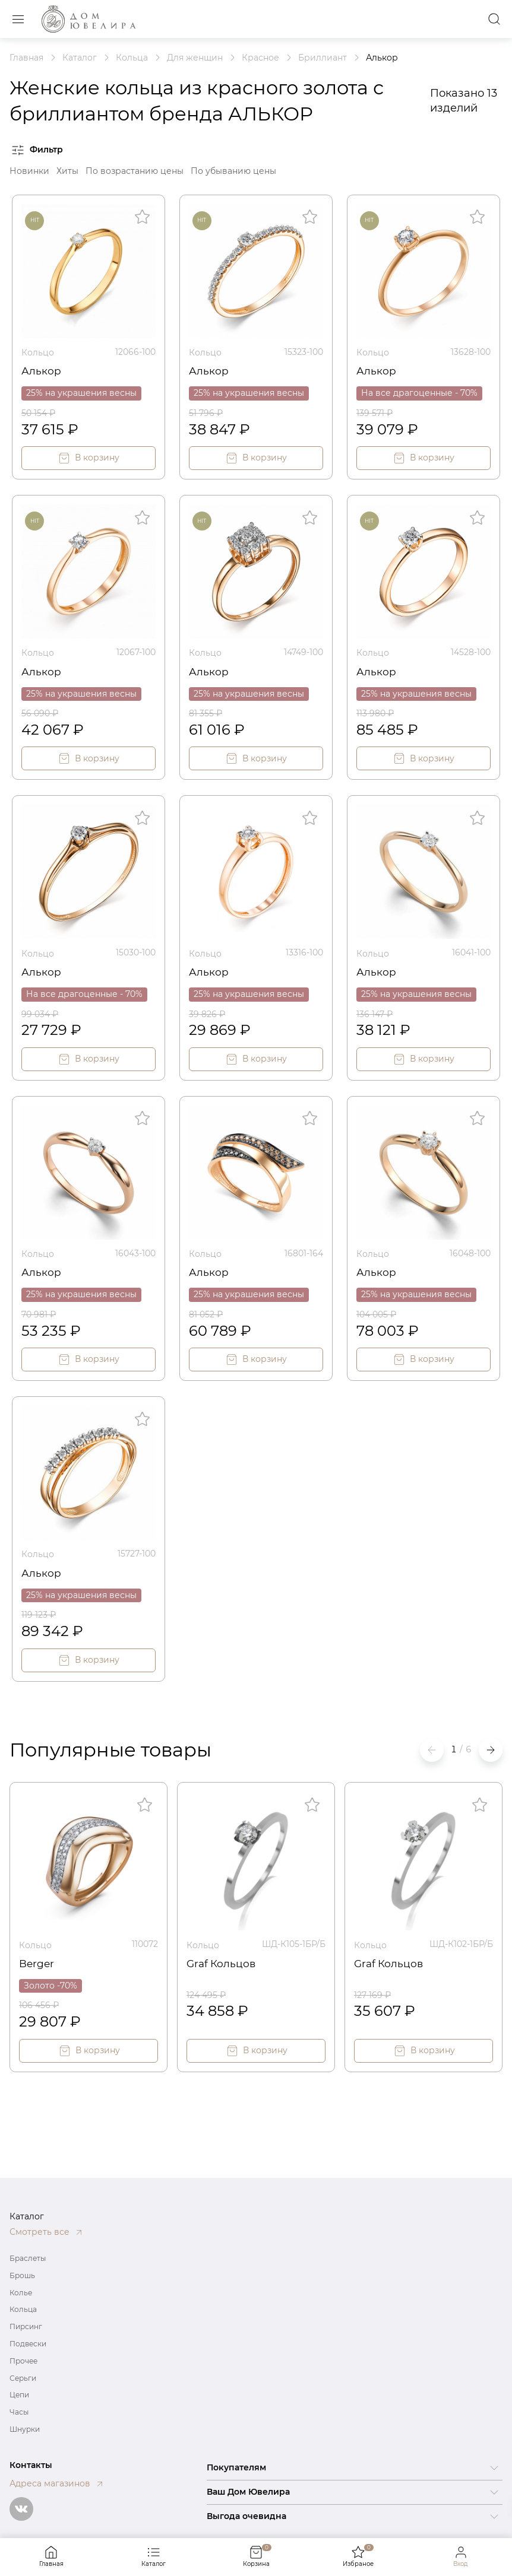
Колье (21, 2292)
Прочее (23, 2360)
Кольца (23, 2309)
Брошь (22, 2275)
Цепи (19, 2394)
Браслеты (28, 2258)
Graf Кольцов (222, 1960)
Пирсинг (26, 2326)
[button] (490, 1747)
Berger (37, 1960)
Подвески (28, 2343)
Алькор (41, 369)
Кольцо (37, 352)
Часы (19, 2411)
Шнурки (25, 2429)
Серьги (23, 2378)
